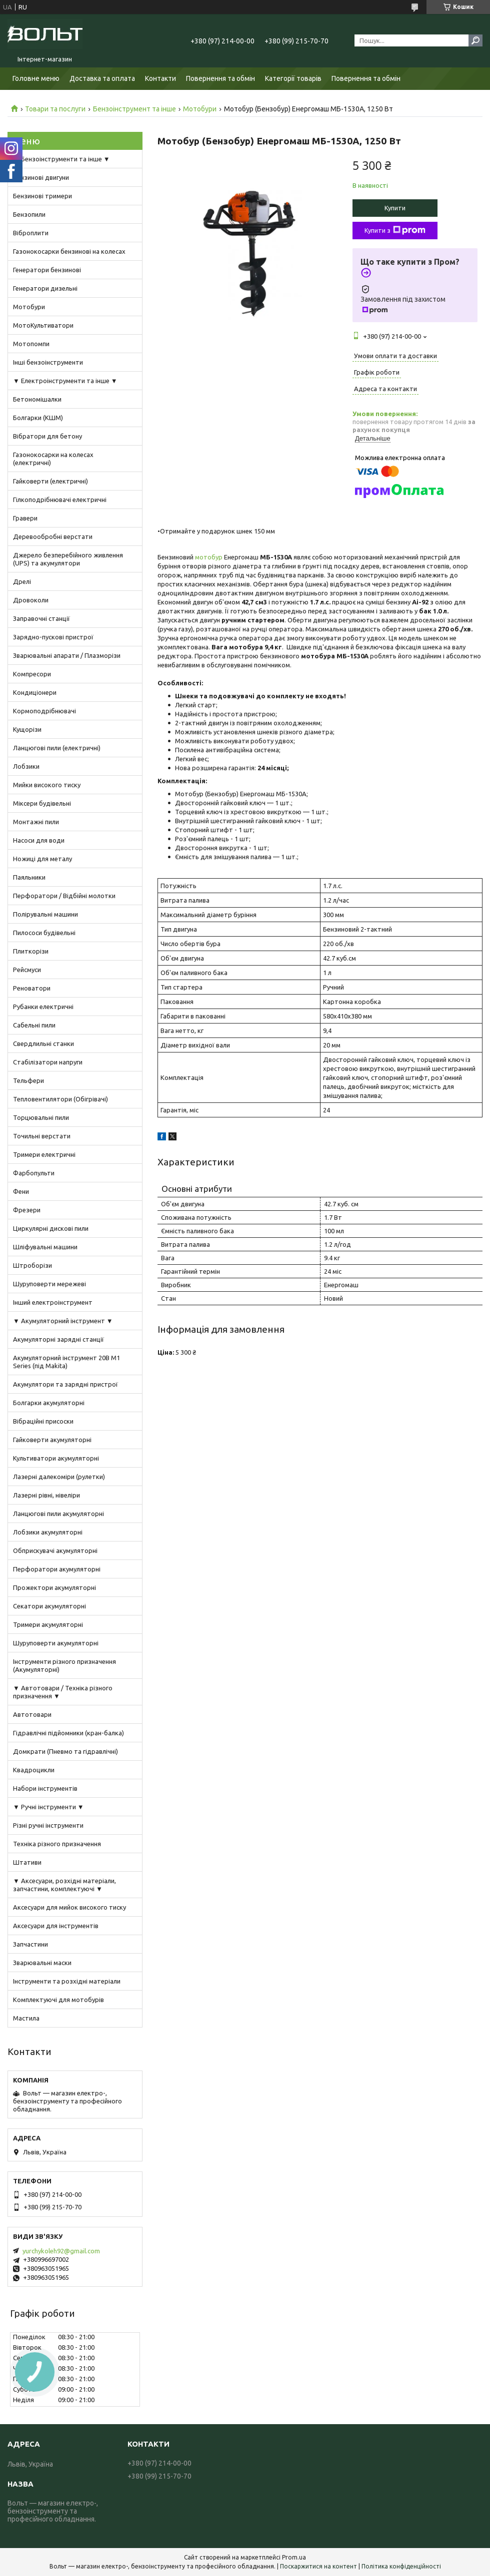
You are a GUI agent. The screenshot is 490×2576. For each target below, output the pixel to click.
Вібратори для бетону (47, 436)
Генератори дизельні (45, 288)
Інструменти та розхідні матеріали (66, 1981)
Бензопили (29, 214)
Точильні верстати (41, 1135)
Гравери (25, 518)
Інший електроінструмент (52, 1302)
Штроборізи (32, 1265)
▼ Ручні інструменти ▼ (48, 1806)
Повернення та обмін (220, 78)
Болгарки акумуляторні (48, 1402)
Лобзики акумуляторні (47, 1532)
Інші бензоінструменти (48, 362)
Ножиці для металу (42, 858)
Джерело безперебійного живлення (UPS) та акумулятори (68, 558)
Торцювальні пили (41, 1117)
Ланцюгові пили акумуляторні (58, 1513)
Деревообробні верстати (52, 536)
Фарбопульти (33, 1172)
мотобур (208, 556)
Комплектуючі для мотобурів (58, 1999)
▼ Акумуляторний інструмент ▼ (63, 1320)
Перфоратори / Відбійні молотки (64, 895)
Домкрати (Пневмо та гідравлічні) (65, 1751)
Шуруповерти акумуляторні (55, 1642)
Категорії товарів (293, 78)
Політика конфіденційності (401, 2566)
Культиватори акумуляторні (56, 1458)
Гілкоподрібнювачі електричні (59, 499)
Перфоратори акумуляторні (56, 1568)
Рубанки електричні (43, 1006)
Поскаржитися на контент (318, 2566)
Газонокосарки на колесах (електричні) (53, 458)
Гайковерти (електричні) (50, 481)
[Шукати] (475, 40)
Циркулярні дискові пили (50, 1228)
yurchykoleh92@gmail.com (61, 2250)
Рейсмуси (27, 969)
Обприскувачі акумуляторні (55, 1550)
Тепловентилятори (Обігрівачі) (60, 1098)
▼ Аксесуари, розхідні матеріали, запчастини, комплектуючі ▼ (64, 1884)
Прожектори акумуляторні (54, 1587)
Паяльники (29, 877)
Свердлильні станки (43, 1043)
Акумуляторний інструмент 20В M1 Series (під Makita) (66, 1361)
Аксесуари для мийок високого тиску (69, 1907)
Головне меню (36, 78)
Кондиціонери (34, 692)
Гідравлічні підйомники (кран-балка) (68, 1732)
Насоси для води (38, 840)
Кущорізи (27, 729)
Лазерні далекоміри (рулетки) (59, 1476)
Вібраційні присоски (43, 1421)
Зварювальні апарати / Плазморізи (66, 655)
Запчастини (30, 1944)
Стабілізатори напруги (47, 1061)
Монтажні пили (36, 821)
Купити (395, 207)
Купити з (395, 230)
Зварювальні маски (42, 1962)
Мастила (26, 2018)
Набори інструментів (45, 1788)
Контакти (160, 78)
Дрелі (22, 581)
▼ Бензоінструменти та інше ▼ (61, 158)
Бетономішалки (37, 399)
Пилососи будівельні (44, 932)
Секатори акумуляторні (49, 1605)
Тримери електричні (44, 1154)
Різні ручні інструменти (48, 1825)
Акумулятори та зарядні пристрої (65, 1384)
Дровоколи (30, 599)
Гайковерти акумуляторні (52, 1439)
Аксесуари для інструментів (55, 1925)
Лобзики (26, 766)
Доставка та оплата (102, 78)
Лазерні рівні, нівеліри (46, 1495)
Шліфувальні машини (45, 1246)
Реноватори (31, 988)
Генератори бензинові (47, 269)
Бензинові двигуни (41, 177)
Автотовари (32, 1714)
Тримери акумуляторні (48, 1624)
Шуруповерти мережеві (49, 1283)
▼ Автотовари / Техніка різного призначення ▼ (62, 1691)
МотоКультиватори (43, 325)
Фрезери (26, 1209)
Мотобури (199, 109)
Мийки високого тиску (46, 784)
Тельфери (28, 1080)
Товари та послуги (55, 109)
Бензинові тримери (42, 195)
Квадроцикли (33, 1769)
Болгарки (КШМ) (38, 417)
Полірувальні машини (45, 914)
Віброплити (30, 232)
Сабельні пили (34, 1025)
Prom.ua (294, 2557)
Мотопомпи (31, 343)
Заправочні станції (41, 618)
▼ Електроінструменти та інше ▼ (65, 380)
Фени (21, 1191)
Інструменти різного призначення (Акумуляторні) (64, 1665)
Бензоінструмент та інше (134, 109)
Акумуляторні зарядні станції (58, 1339)
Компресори (32, 673)
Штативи (27, 1862)
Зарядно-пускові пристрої (53, 636)
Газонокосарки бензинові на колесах (69, 251)
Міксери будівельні (42, 803)
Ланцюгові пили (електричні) (56, 747)
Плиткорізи (30, 951)
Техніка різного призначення (57, 1843)
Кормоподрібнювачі (44, 710)
